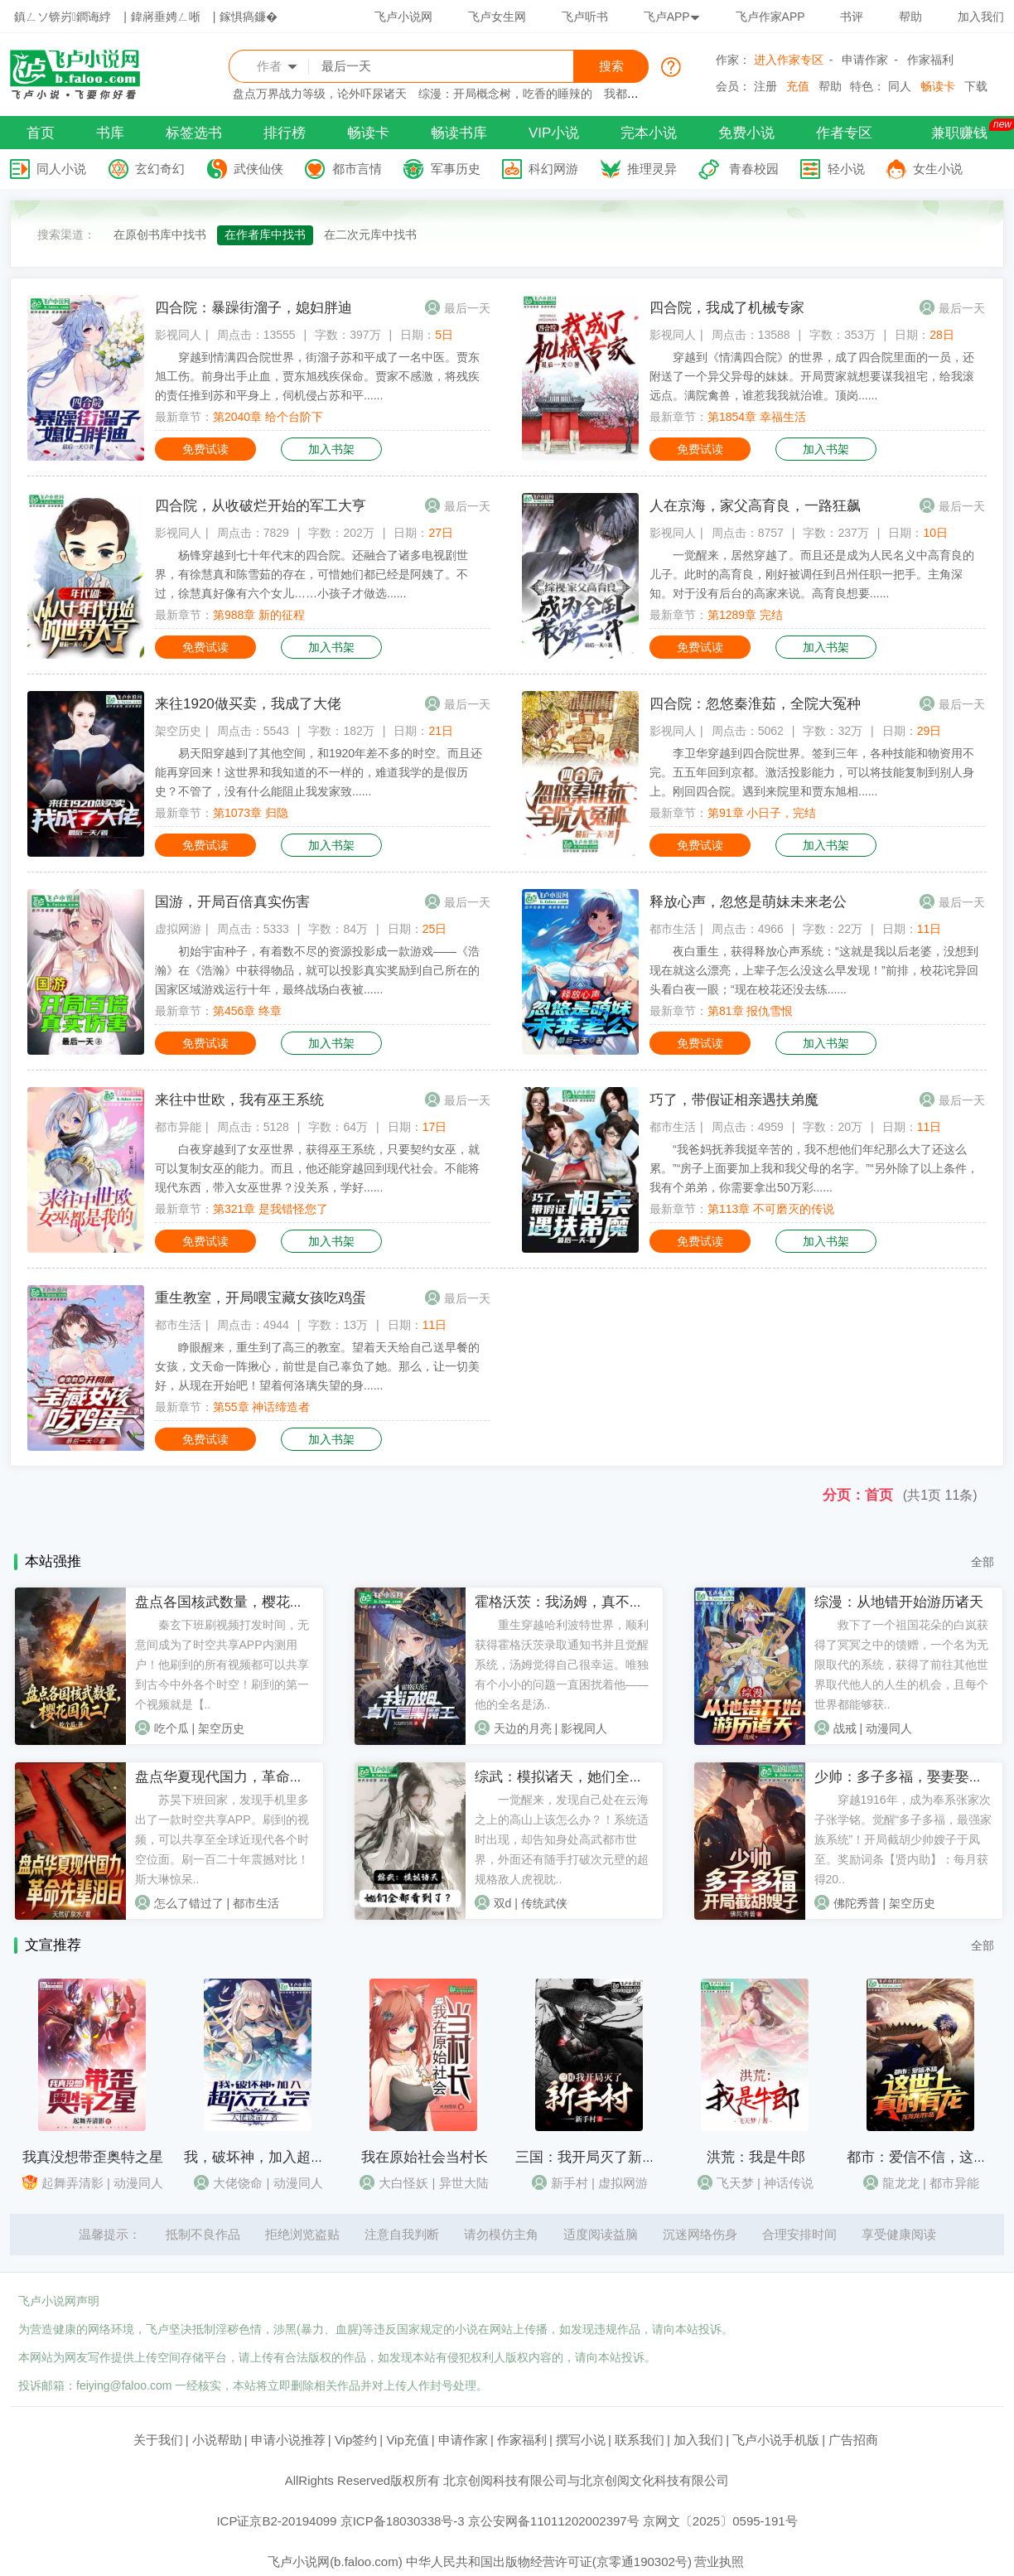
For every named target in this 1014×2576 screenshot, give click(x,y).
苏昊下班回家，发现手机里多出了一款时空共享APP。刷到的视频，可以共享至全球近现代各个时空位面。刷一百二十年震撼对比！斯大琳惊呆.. (222, 1839)
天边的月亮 (523, 1728)
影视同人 (178, 334)
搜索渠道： (66, 234)
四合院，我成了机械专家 (726, 308)
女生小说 (938, 169)
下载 (975, 86)
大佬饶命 (238, 2183)
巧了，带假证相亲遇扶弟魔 (733, 1100)
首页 (41, 133)
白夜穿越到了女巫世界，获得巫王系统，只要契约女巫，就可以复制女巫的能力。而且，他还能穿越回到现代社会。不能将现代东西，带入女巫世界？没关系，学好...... (317, 1168)
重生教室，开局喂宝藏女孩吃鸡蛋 (260, 1298)
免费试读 (205, 449)
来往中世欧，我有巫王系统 (239, 1100)
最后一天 (467, 308)
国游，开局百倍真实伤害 (232, 902)
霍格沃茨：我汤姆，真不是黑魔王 (580, 1602)
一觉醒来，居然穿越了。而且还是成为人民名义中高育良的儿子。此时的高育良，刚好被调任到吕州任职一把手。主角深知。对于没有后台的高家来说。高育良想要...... (811, 574)
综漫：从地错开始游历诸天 (898, 1602)
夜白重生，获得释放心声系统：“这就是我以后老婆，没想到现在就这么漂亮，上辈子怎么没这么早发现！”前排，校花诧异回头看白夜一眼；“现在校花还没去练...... (813, 970)
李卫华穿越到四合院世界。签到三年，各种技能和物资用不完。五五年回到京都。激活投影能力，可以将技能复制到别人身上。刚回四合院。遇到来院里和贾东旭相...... (811, 772)
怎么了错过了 (189, 1903)
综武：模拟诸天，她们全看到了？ (580, 1777)
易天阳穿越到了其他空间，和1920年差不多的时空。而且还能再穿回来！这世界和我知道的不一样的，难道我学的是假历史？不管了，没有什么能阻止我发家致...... (318, 772)
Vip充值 (407, 2440)
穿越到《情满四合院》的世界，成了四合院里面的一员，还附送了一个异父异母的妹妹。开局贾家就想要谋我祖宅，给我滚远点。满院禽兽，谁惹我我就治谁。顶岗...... (811, 376)
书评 (851, 16)
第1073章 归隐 (250, 812)
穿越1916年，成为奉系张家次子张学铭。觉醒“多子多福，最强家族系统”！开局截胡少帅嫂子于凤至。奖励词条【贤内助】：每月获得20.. (903, 1839)
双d (503, 1903)
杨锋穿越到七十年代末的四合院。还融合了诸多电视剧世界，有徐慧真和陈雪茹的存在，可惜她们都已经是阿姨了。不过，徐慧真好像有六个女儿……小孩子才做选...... (311, 574)
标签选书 (194, 133)
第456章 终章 (247, 1010)
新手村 (569, 2183)
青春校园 (754, 169)
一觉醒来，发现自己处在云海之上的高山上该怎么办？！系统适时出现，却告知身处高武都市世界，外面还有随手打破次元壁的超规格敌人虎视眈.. (562, 1839)
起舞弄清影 (72, 2183)
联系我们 (639, 2440)
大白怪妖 (403, 2183)
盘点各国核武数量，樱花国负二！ (240, 1602)
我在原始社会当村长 (424, 2157)
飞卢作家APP (770, 16)
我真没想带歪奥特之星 (92, 2157)
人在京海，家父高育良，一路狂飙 (755, 506)
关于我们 (158, 2440)
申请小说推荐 (288, 2440)
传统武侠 (544, 1903)
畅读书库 (459, 133)
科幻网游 (553, 169)
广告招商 (853, 2440)
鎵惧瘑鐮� (249, 16)
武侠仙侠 (258, 169)
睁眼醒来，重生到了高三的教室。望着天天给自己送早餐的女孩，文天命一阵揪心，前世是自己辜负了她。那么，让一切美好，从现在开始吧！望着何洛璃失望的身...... (317, 1366)
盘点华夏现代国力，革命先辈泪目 (240, 1777)
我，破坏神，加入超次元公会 (275, 2157)
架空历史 (178, 730)
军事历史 (455, 169)
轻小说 (846, 169)
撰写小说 (581, 2440)
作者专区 (844, 133)
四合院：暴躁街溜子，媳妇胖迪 (253, 308)
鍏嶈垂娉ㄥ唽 (165, 16)
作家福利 (930, 59)
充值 (797, 86)
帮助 (910, 16)
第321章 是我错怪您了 (270, 1209)
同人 (899, 86)
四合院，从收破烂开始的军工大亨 (260, 506)
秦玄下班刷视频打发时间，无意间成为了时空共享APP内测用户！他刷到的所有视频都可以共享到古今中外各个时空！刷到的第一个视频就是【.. (222, 1664)
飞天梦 (735, 2183)
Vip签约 (356, 2440)
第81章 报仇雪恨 (750, 1010)
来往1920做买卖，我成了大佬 (248, 704)
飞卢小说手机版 (775, 2440)
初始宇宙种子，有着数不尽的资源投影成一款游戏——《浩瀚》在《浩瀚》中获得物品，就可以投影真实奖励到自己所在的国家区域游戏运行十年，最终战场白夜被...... (317, 970)
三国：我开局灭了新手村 (592, 2157)
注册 (765, 86)
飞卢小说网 (403, 16)
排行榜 (284, 133)
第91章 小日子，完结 (761, 812)
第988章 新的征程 (259, 614)
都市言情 (357, 169)
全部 (982, 1561)
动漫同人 (889, 1728)
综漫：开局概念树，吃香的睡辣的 (505, 93)
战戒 (845, 1728)
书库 (110, 133)
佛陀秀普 (856, 1903)
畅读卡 (937, 86)
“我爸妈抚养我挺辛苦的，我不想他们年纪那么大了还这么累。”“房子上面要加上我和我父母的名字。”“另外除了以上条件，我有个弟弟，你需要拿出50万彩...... (813, 1168)
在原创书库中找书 (159, 234)
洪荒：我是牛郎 (756, 2157)
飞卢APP (672, 16)
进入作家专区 (788, 59)
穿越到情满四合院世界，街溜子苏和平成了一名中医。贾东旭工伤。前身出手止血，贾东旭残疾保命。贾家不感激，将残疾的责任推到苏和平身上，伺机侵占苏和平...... (317, 376)
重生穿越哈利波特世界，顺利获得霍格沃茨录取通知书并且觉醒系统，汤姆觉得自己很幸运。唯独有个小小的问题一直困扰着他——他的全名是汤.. (562, 1664)
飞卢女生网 (497, 16)
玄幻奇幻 (160, 169)
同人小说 (61, 169)
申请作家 (865, 59)
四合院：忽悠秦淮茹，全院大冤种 (755, 704)
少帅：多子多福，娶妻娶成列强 (913, 1777)
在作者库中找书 (265, 234)
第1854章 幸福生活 (756, 416)
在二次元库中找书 (370, 234)
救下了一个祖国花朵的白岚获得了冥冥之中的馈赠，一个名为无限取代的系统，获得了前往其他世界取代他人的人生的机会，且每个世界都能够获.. (901, 1664)
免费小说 (746, 133)
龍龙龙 (901, 2183)
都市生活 (672, 928)
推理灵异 (652, 169)
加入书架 (331, 449)
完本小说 (648, 133)
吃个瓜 (171, 1728)
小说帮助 (217, 2440)
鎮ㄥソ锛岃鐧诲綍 (62, 16)
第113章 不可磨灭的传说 (770, 1209)
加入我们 (981, 16)
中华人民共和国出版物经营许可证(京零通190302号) (549, 2561)
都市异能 (178, 1126)
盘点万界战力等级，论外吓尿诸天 (320, 93)
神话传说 (789, 2183)
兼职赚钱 (959, 133)
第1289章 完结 (745, 614)
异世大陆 (464, 2183)
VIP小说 (554, 133)
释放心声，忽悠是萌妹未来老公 (748, 902)
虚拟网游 (178, 928)
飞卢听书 (585, 16)
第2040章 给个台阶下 (268, 416)
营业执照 (719, 2561)
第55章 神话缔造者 (261, 1407)
